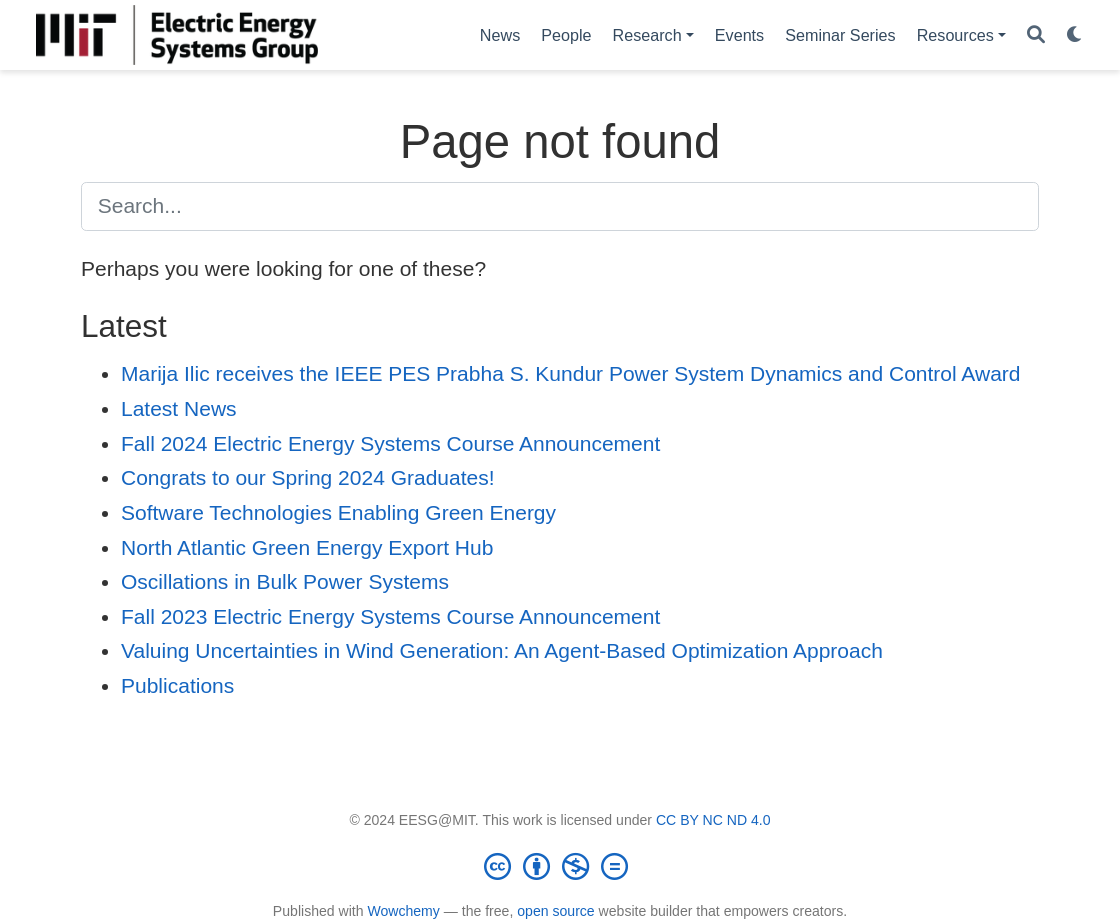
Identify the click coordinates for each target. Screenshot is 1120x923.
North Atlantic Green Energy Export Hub (307, 547)
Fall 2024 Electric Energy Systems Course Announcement (390, 443)
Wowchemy (403, 911)
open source (555, 911)
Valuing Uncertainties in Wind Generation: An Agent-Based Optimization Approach (502, 650)
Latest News (179, 408)
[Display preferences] (1075, 35)
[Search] (1036, 35)
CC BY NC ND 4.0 (713, 820)
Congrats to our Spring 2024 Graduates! (308, 477)
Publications (177, 685)
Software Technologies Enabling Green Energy (338, 512)
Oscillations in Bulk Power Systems (285, 581)
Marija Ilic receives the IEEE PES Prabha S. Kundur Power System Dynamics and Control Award (571, 373)
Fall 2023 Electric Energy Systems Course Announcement (390, 616)
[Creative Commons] (560, 866)
